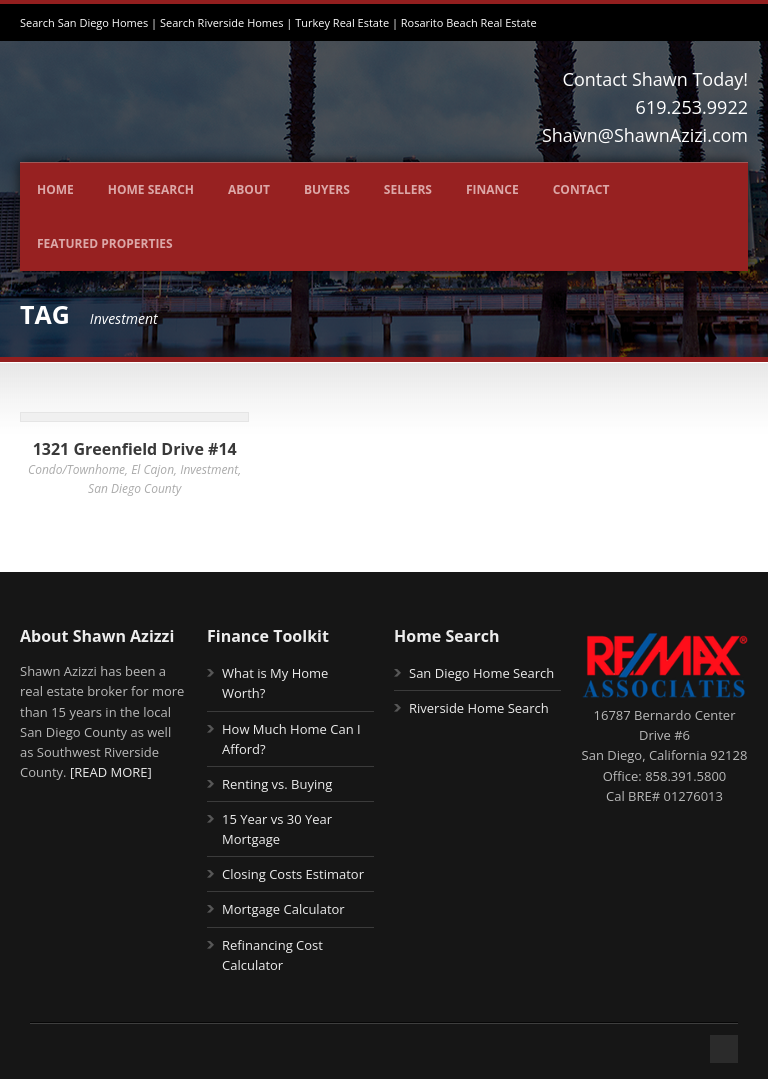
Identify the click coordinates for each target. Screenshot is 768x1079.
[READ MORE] (111, 772)
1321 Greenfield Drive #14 (135, 449)
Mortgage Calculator (283, 909)
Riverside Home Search (479, 708)
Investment (209, 469)
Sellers (408, 189)
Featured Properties (105, 243)
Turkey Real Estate (342, 22)
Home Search (151, 189)
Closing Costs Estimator (293, 874)
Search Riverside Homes (222, 22)
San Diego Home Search (481, 673)
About (249, 189)
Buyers (327, 189)
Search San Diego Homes (84, 22)
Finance (492, 189)
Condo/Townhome (76, 469)
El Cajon (152, 469)
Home (55, 189)
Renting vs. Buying (277, 784)
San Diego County (134, 488)
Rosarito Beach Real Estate (469, 22)
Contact (581, 189)
